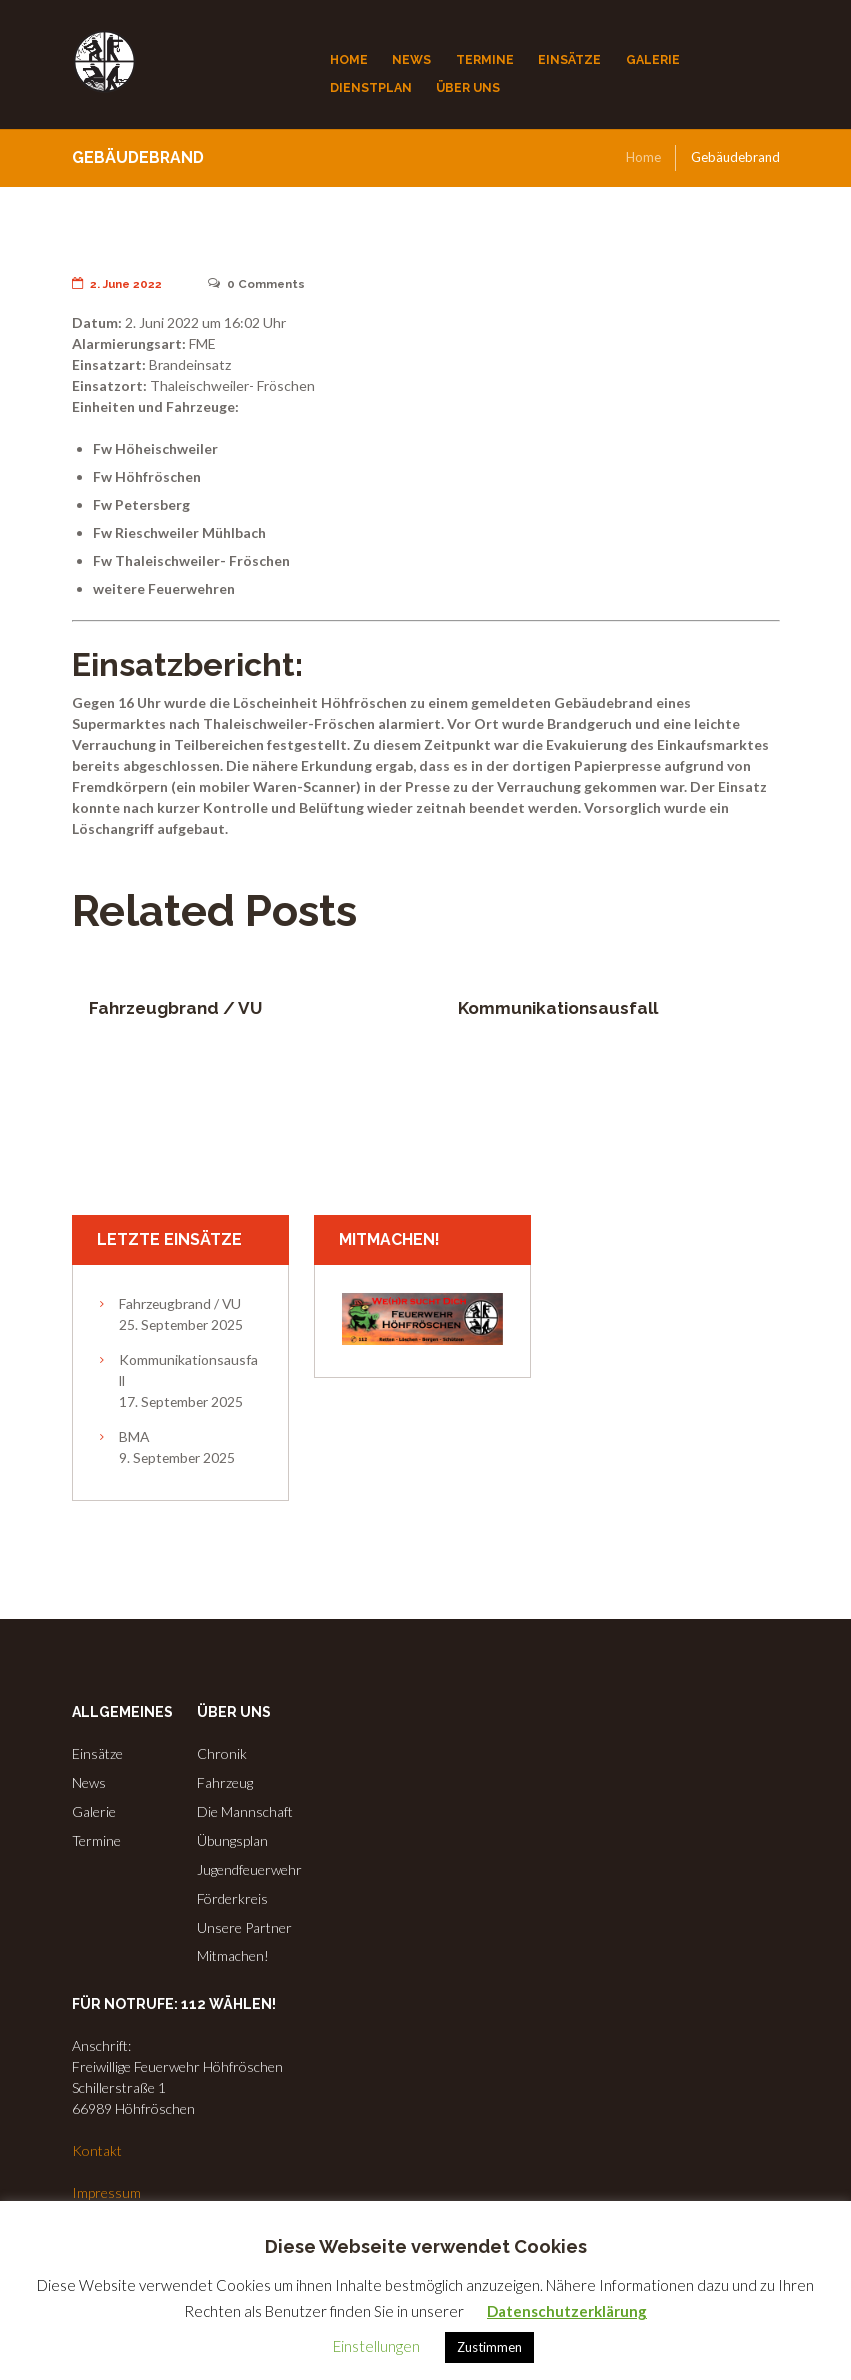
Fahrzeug (225, 1782)
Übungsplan (232, 1840)
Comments (259, 284)
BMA (134, 1436)
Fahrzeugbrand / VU (176, 1008)
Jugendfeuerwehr (249, 1869)
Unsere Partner (244, 1927)
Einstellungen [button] (376, 2346)
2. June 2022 (118, 284)
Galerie (94, 1811)
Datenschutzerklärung (567, 2311)
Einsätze (97, 1753)
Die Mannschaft (245, 1811)
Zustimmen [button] (489, 2347)
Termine (96, 1840)
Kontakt (97, 2150)
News (89, 1782)
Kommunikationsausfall (558, 1008)
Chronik (222, 1753)
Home (643, 157)
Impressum (106, 2192)
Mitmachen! (233, 1955)
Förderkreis (232, 1898)
